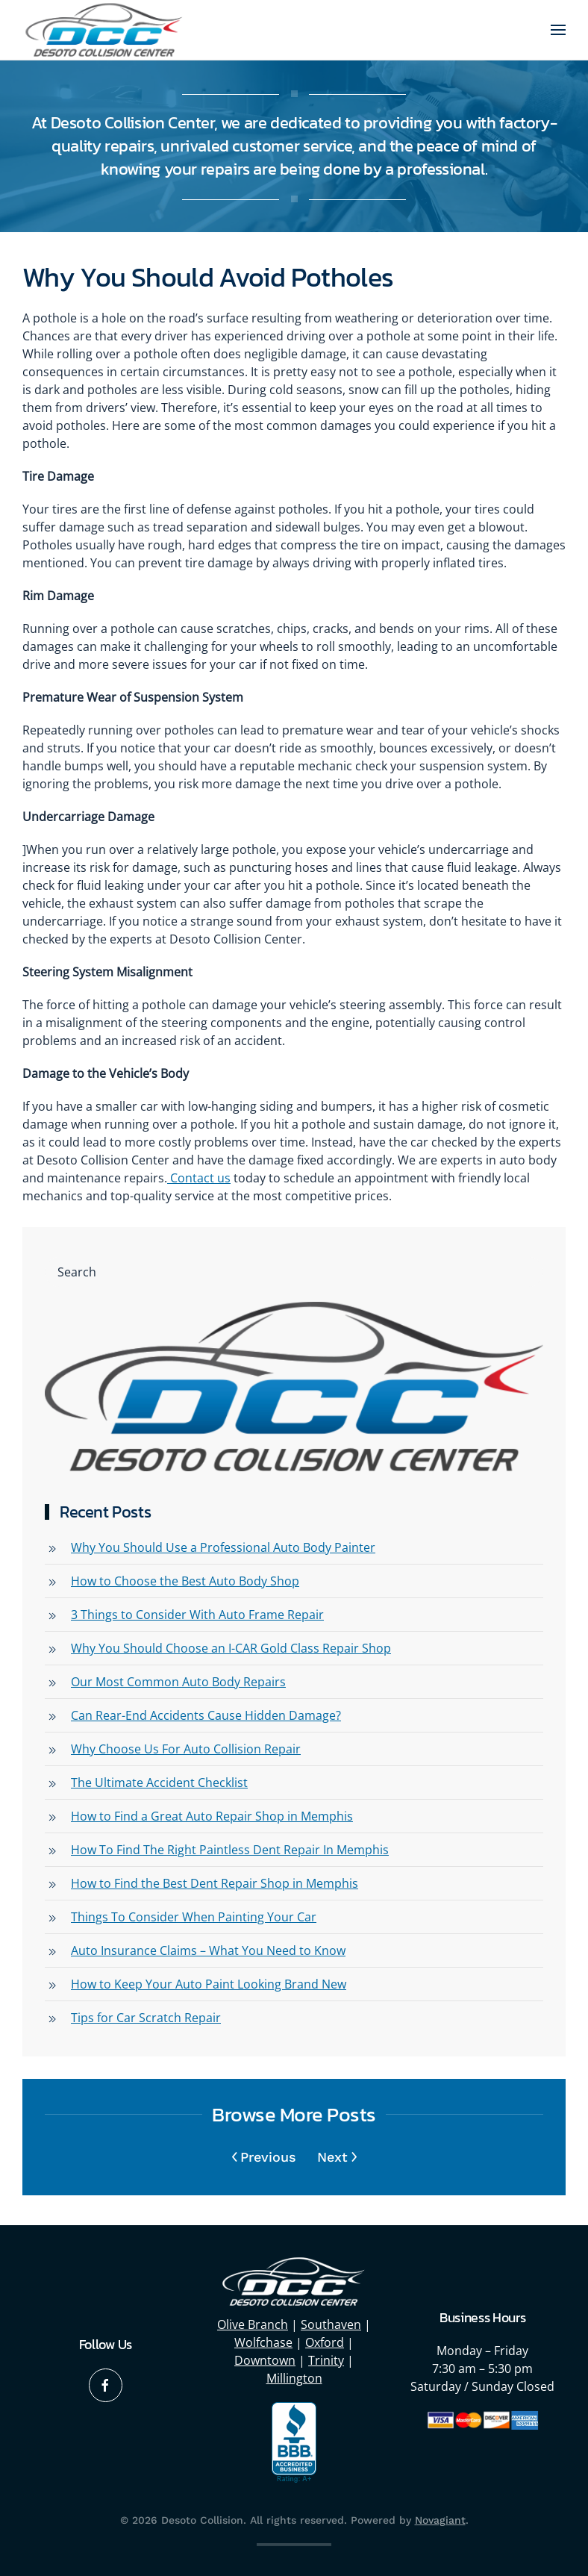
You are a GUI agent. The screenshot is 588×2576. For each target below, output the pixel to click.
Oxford (324, 2340)
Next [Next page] (337, 2157)
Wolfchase (263, 2340)
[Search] (294, 1272)
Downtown (264, 2358)
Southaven (331, 2322)
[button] (558, 30)
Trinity (326, 2358)
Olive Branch (252, 2322)
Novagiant (440, 2518)
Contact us (199, 1178)
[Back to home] (104, 30)
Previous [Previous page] (264, 2157)
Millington (294, 2376)
